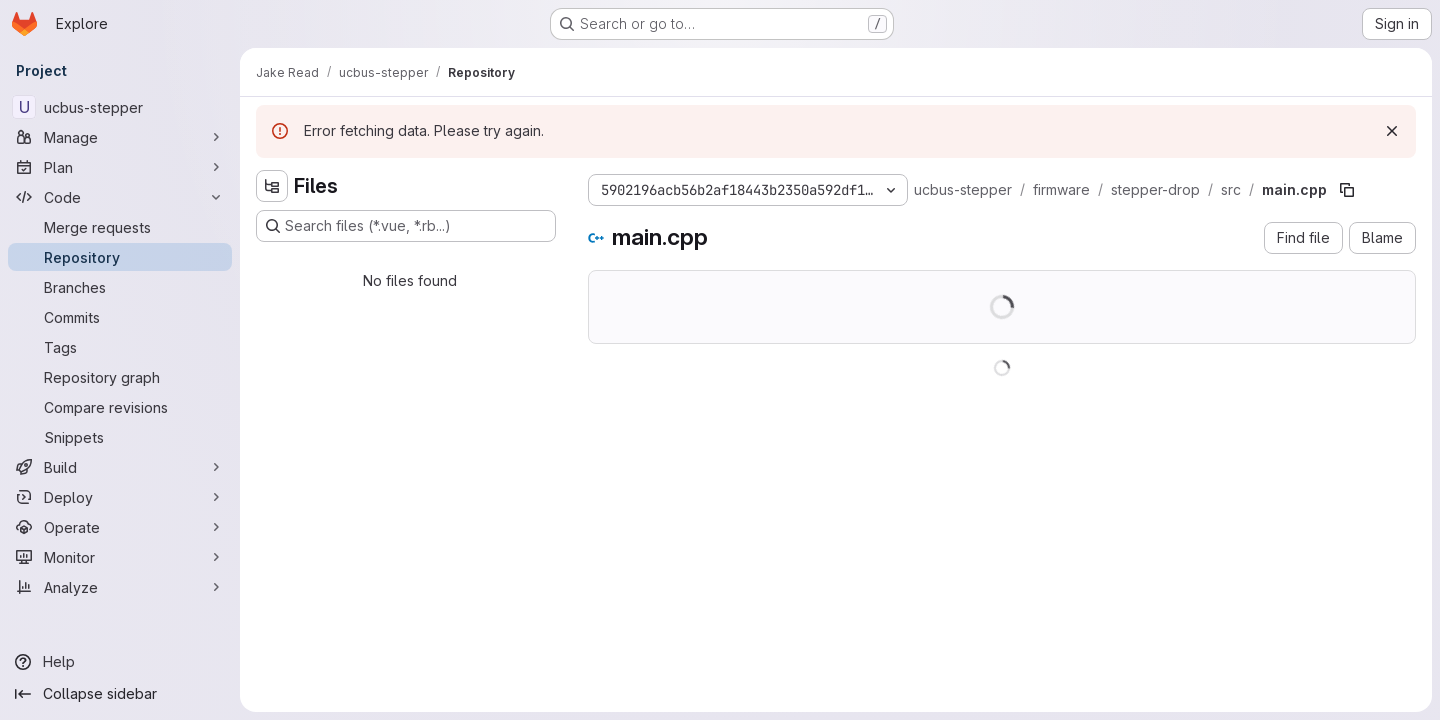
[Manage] (120, 137)
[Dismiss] (1392, 131)
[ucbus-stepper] (120, 107)
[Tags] (120, 347)
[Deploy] (120, 497)
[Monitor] (120, 557)
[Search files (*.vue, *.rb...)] (406, 226)
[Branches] (120, 287)
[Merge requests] (120, 227)
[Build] (120, 467)
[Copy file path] (1347, 190)
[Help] (120, 662)
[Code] (120, 197)
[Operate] (120, 527)
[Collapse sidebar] (120, 694)
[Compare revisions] (120, 407)
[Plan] (120, 167)
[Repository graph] (120, 377)
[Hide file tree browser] (272, 186)
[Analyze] (120, 587)
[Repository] (120, 257)
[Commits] (120, 317)
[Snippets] (120, 437)
